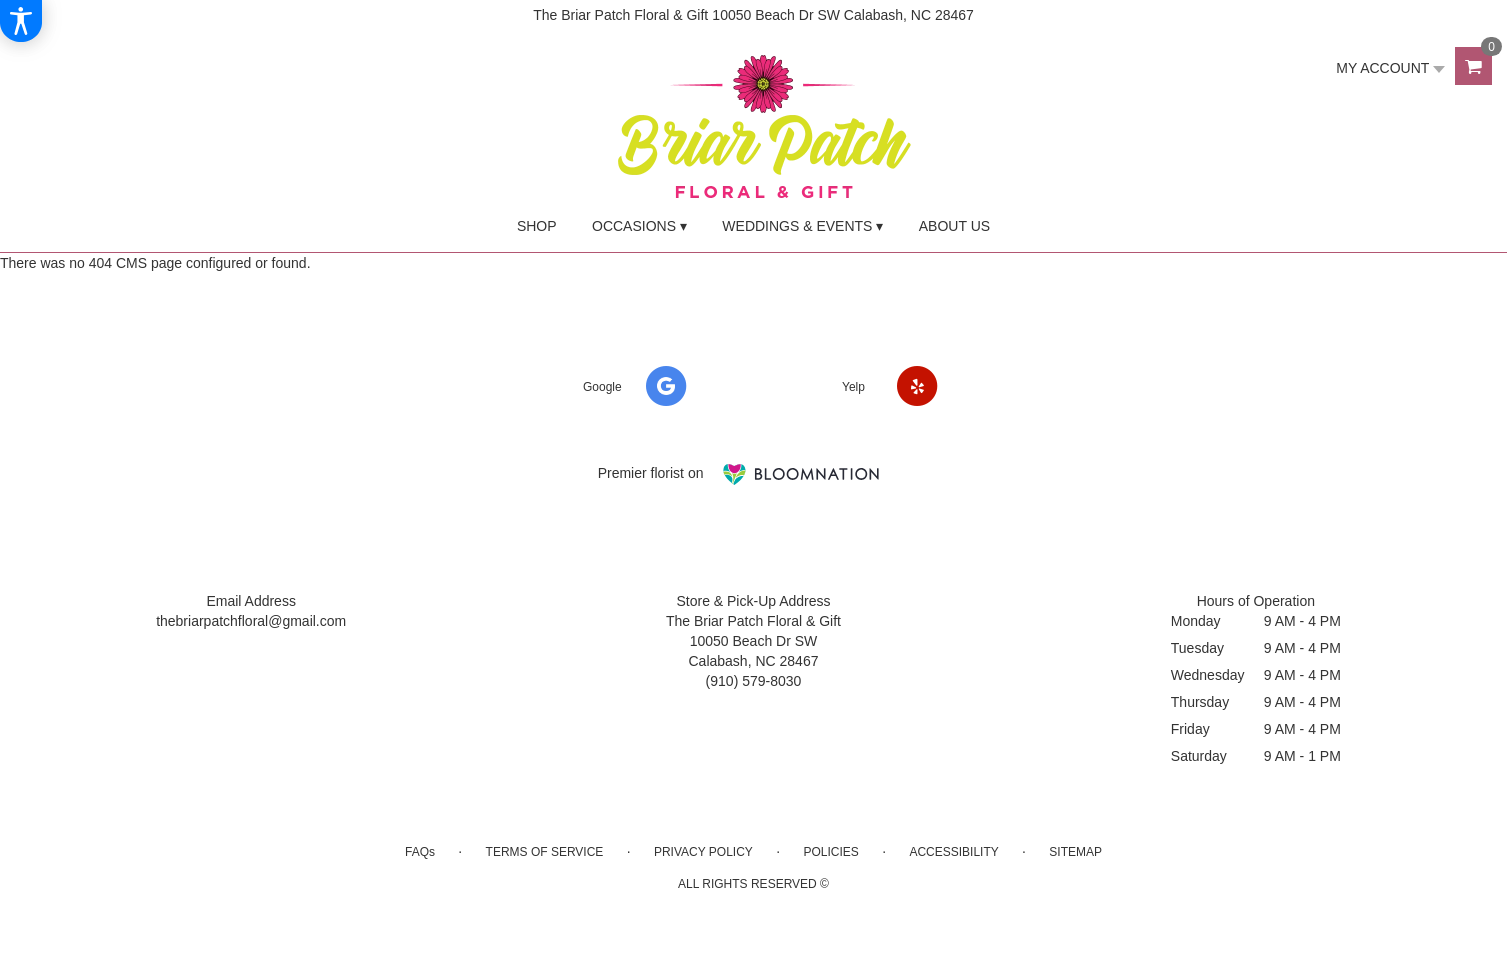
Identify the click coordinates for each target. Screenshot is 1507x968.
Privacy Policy (703, 852)
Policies (830, 852)
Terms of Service (545, 852)
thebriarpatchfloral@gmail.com (251, 621)
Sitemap (1075, 852)
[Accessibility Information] (21, 21)
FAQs (420, 852)
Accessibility (953, 852)
